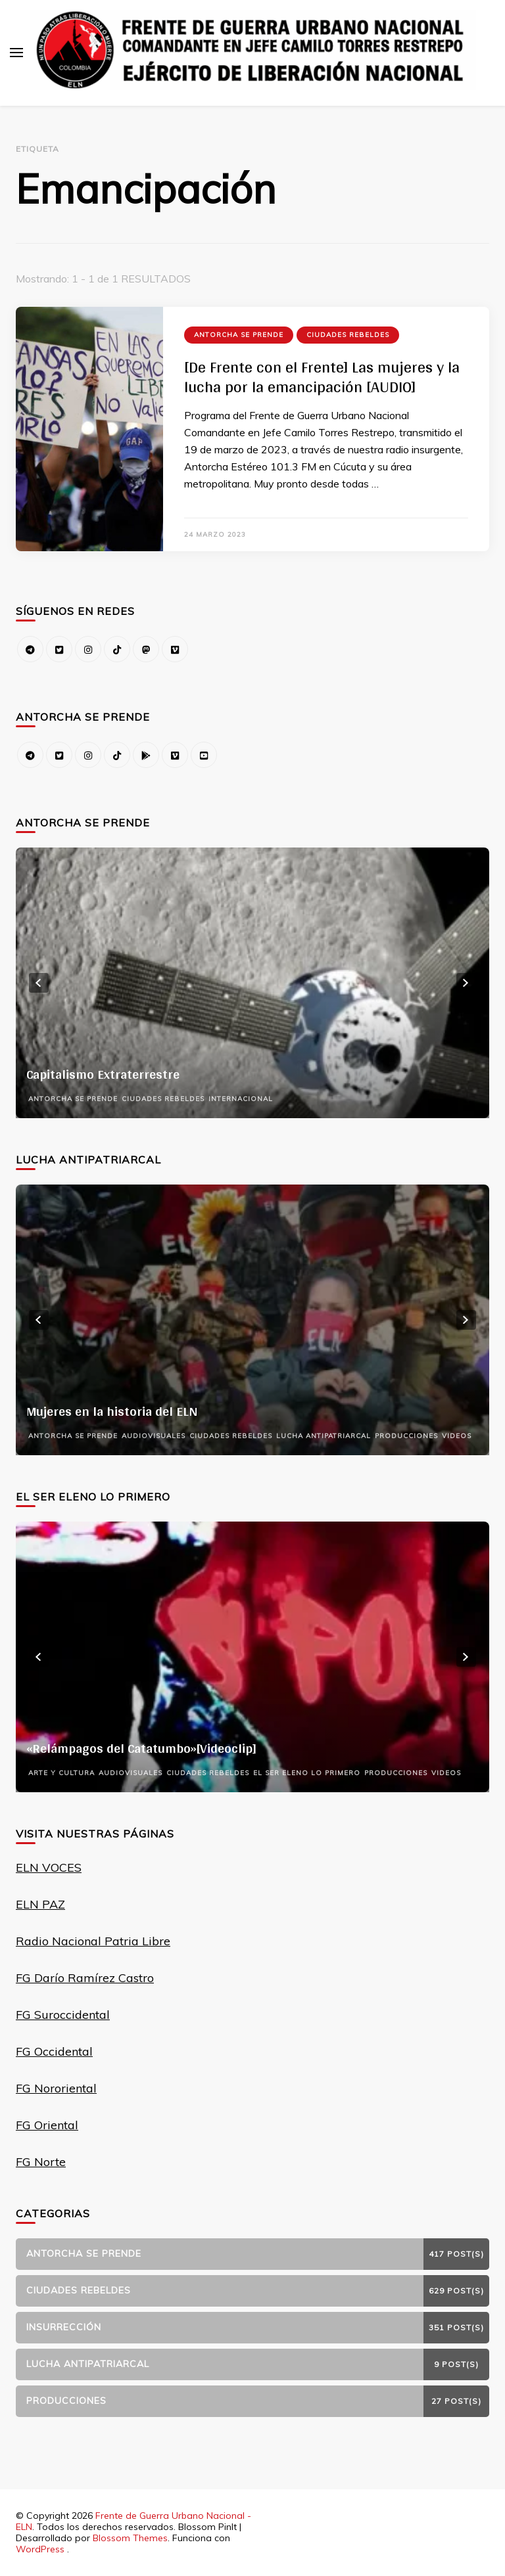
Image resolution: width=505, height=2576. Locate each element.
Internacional (240, 1099)
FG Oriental (47, 2125)
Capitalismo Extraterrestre (103, 1074)
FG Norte (41, 2161)
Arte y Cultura (61, 1773)
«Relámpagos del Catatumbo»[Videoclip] (141, 1748)
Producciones (406, 1436)
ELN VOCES (49, 1867)
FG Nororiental (56, 2088)
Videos (456, 1436)
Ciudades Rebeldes (347, 334)
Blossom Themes (130, 2538)
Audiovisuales (153, 1436)
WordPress (40, 2549)
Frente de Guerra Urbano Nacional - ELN (133, 2521)
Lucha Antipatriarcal (323, 1436)
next (466, 983)
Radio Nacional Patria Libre (93, 1941)
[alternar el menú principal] (16, 52)
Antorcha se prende (238, 334)
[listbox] (252, 982)
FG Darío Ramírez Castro (85, 1977)
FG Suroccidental (63, 2014)
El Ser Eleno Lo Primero (306, 1773)
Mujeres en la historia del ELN (112, 1411)
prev (39, 983)
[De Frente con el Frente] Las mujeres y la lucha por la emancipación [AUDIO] (322, 377)
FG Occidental (54, 2051)
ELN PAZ (40, 1904)
